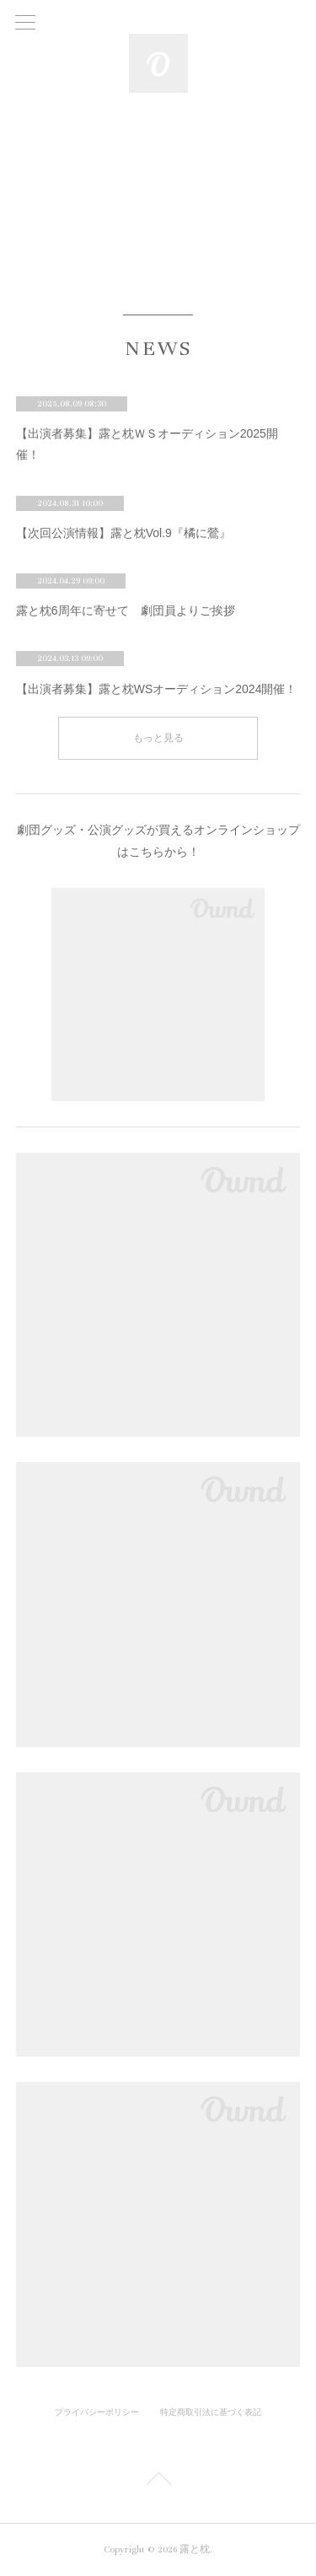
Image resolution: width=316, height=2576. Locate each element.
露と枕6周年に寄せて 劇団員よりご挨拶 (125, 610)
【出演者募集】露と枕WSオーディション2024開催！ (156, 689)
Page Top (158, 2481)
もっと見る (158, 738)
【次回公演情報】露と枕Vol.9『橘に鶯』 (123, 533)
